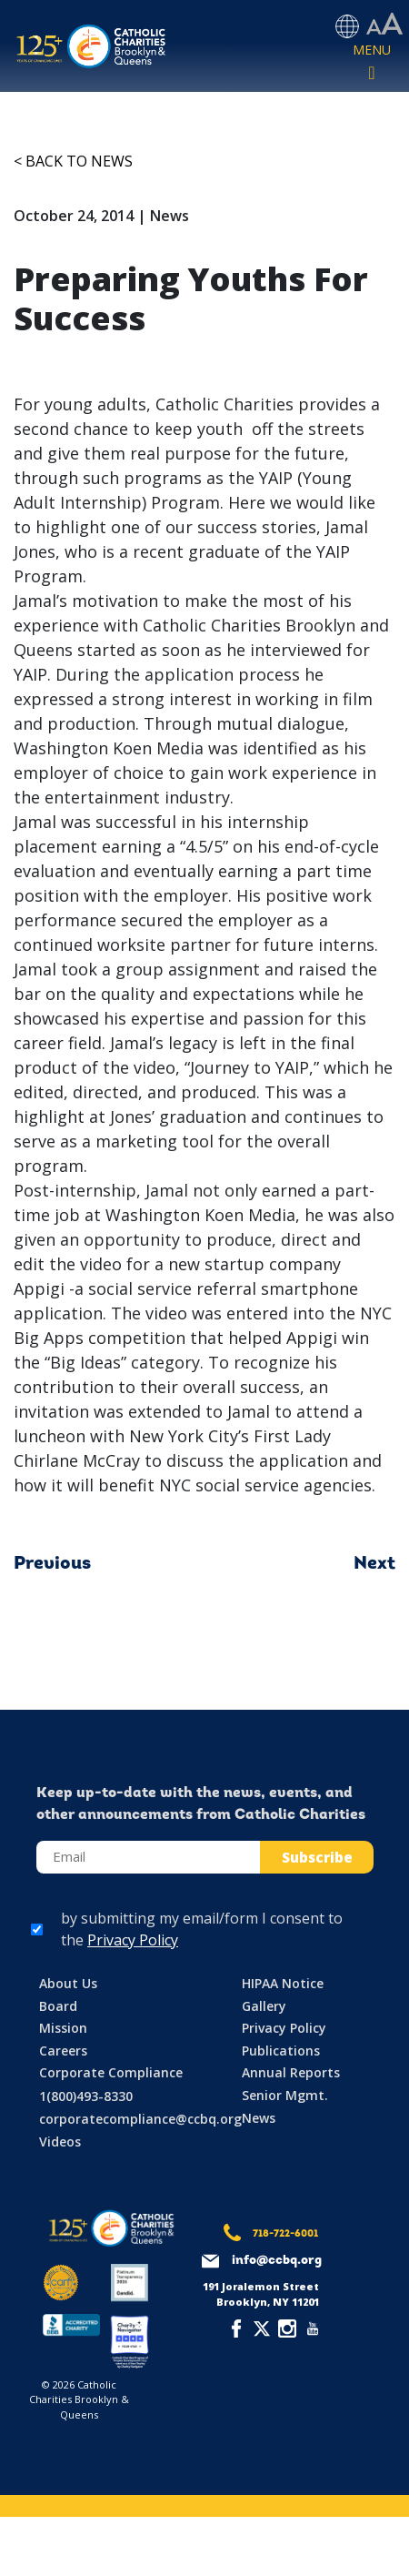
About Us (68, 1983)
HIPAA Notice (283, 1983)
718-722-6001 (285, 2234)
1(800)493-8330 (86, 2096)
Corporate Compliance (111, 2072)
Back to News (79, 161)
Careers (63, 2050)
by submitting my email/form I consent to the (202, 1929)
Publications (281, 2050)
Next (374, 1564)
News (258, 2117)
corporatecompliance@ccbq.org (140, 2118)
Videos (60, 2141)
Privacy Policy (132, 1940)
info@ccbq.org (277, 2261)
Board (58, 2006)
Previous (52, 1564)
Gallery (264, 2006)
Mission (63, 2027)
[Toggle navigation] (372, 63)
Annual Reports (291, 2072)
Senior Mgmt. (285, 2095)
